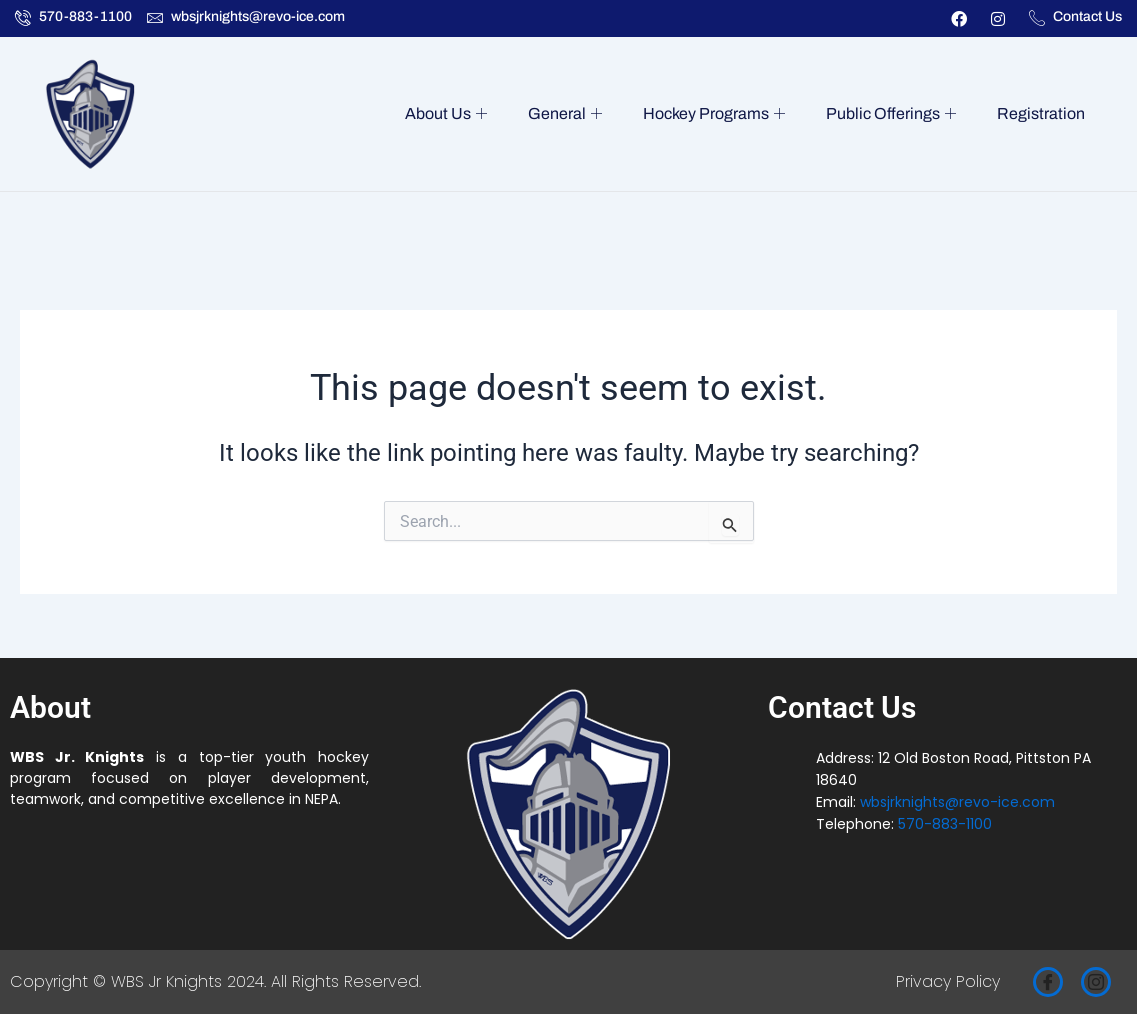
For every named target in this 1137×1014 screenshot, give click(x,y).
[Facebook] (1048, 982)
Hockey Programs (726, 114)
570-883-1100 (945, 824)
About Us (468, 114)
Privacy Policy (948, 981)
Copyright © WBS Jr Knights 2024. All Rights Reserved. (215, 981)
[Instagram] (1096, 982)
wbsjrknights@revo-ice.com (957, 802)
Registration (1043, 113)
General (582, 114)
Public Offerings (898, 114)
